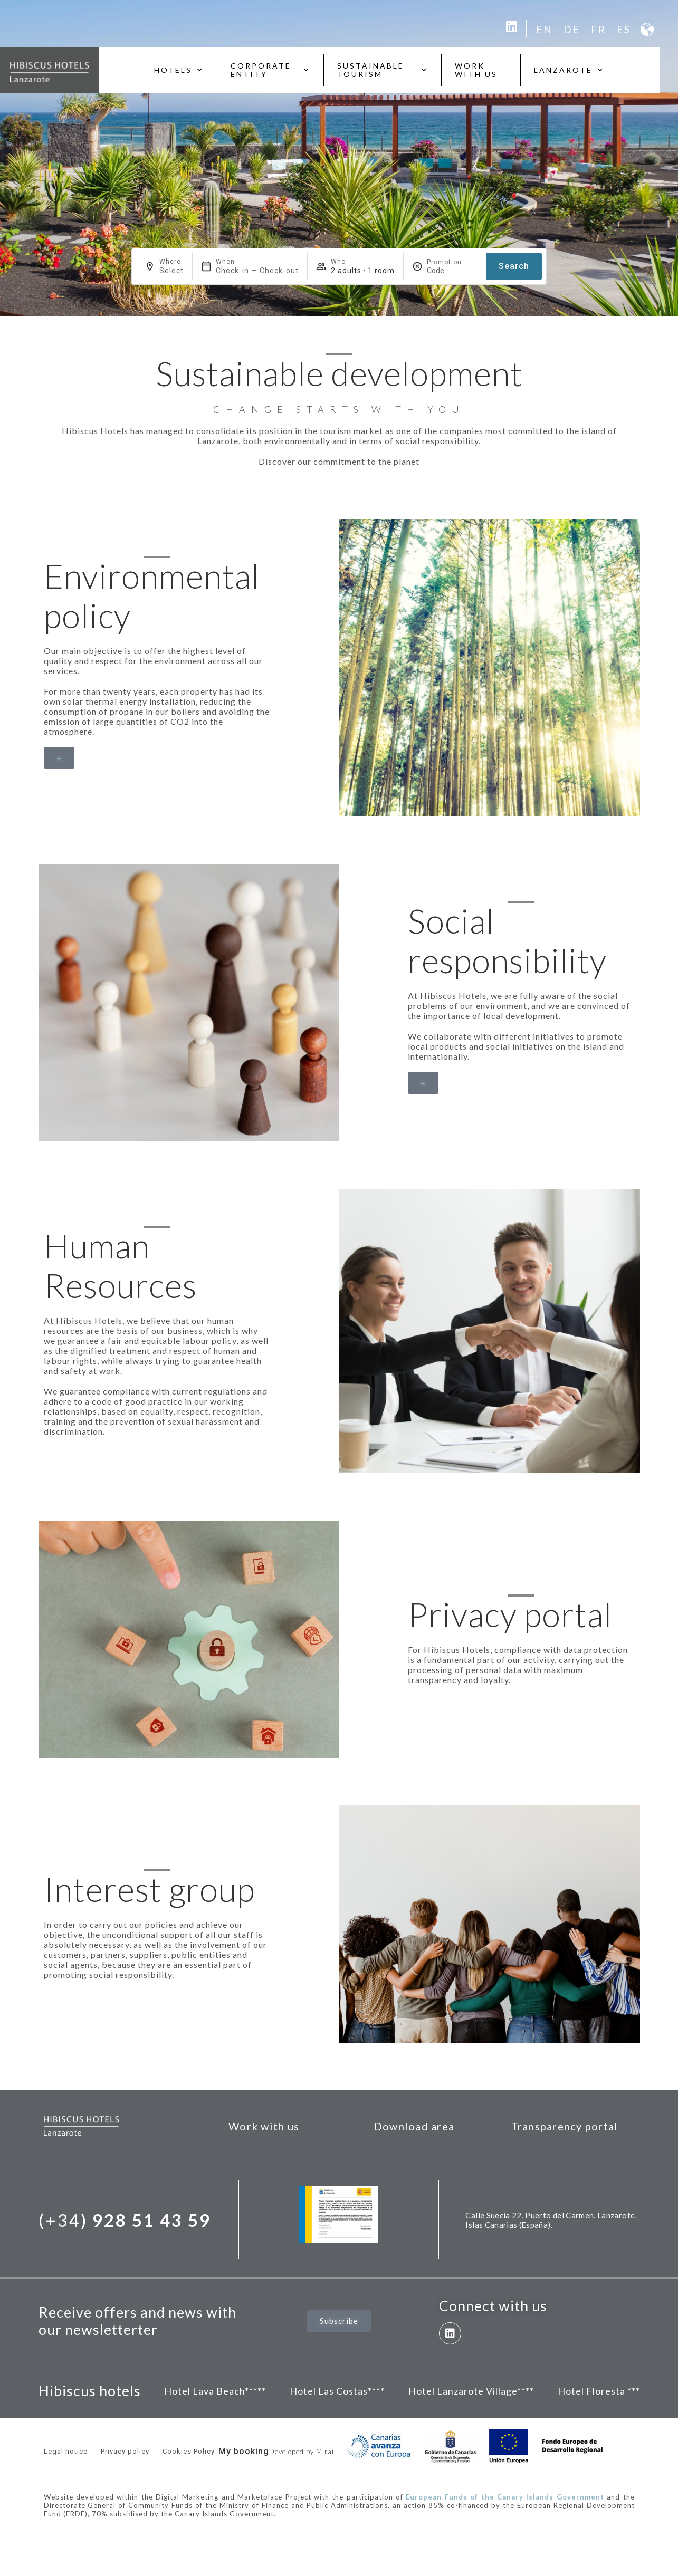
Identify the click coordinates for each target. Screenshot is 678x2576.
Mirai (325, 2451)
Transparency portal (564, 2126)
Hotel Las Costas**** (337, 2391)
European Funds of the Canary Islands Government (505, 2497)
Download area (414, 2126)
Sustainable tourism (382, 70)
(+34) (125, 2220)
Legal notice (66, 2451)
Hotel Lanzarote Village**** (471, 2391)
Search (514, 266)
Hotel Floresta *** (599, 2391)
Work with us (476, 70)
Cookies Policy (189, 2451)
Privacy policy (125, 2451)
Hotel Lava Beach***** (215, 2391)
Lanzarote (569, 70)
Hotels (179, 70)
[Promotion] (452, 270)
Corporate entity (270, 70)
